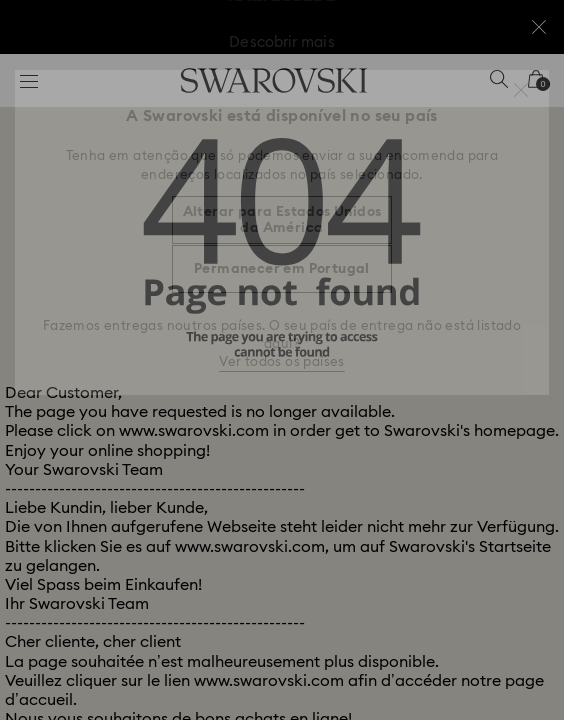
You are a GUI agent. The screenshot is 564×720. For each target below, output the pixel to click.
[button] (521, 90)
